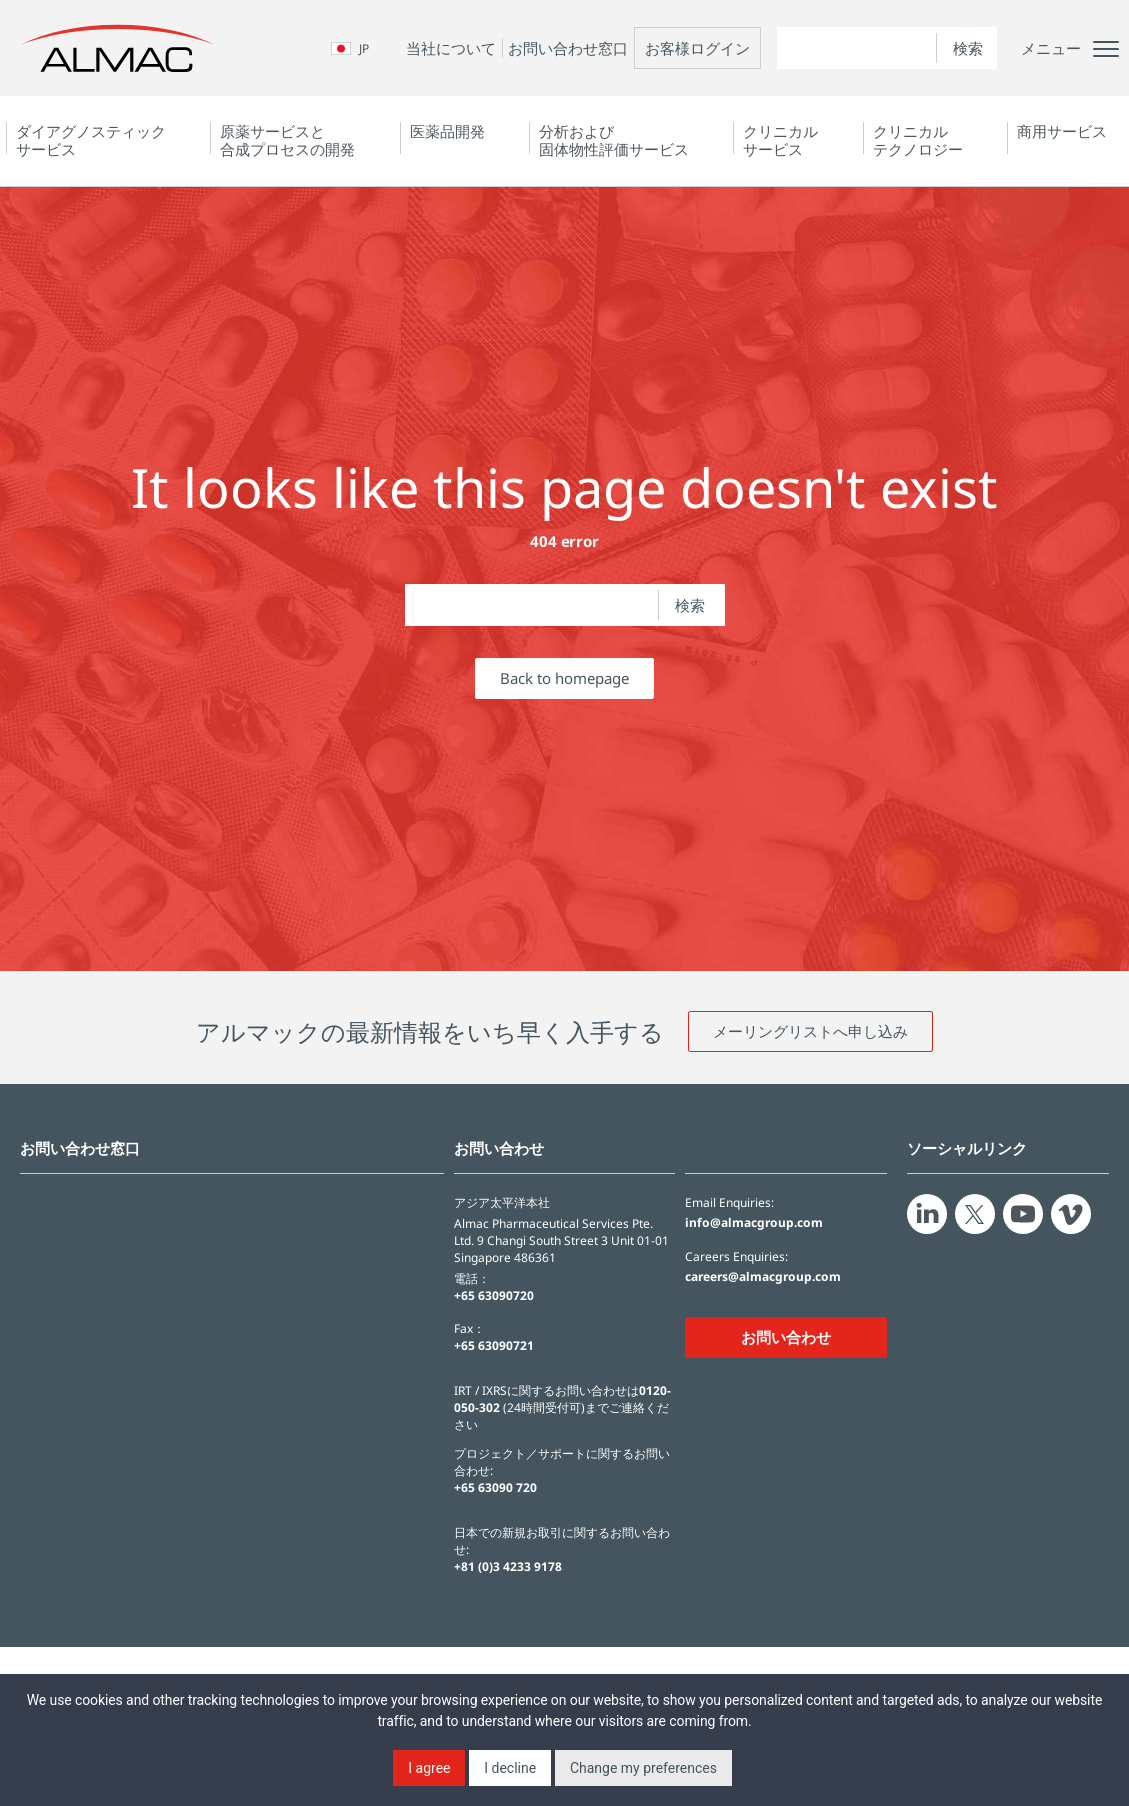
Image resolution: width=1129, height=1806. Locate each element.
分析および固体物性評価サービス (614, 140)
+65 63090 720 (495, 1487)
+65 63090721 (494, 1345)
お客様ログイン (697, 48)
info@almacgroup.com (754, 1223)
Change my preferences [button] (643, 1768)
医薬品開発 (447, 131)
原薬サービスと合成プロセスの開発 (287, 140)
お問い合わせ (786, 1337)
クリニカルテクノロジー (918, 140)
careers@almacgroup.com (763, 1277)
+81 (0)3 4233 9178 (508, 1566)
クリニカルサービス (780, 140)
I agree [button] (429, 1768)
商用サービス (1062, 131)
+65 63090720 (494, 1295)
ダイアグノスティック (91, 140)
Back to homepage (564, 678)
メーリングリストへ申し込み (810, 1031)
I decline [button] (510, 1768)
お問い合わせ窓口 (568, 48)
